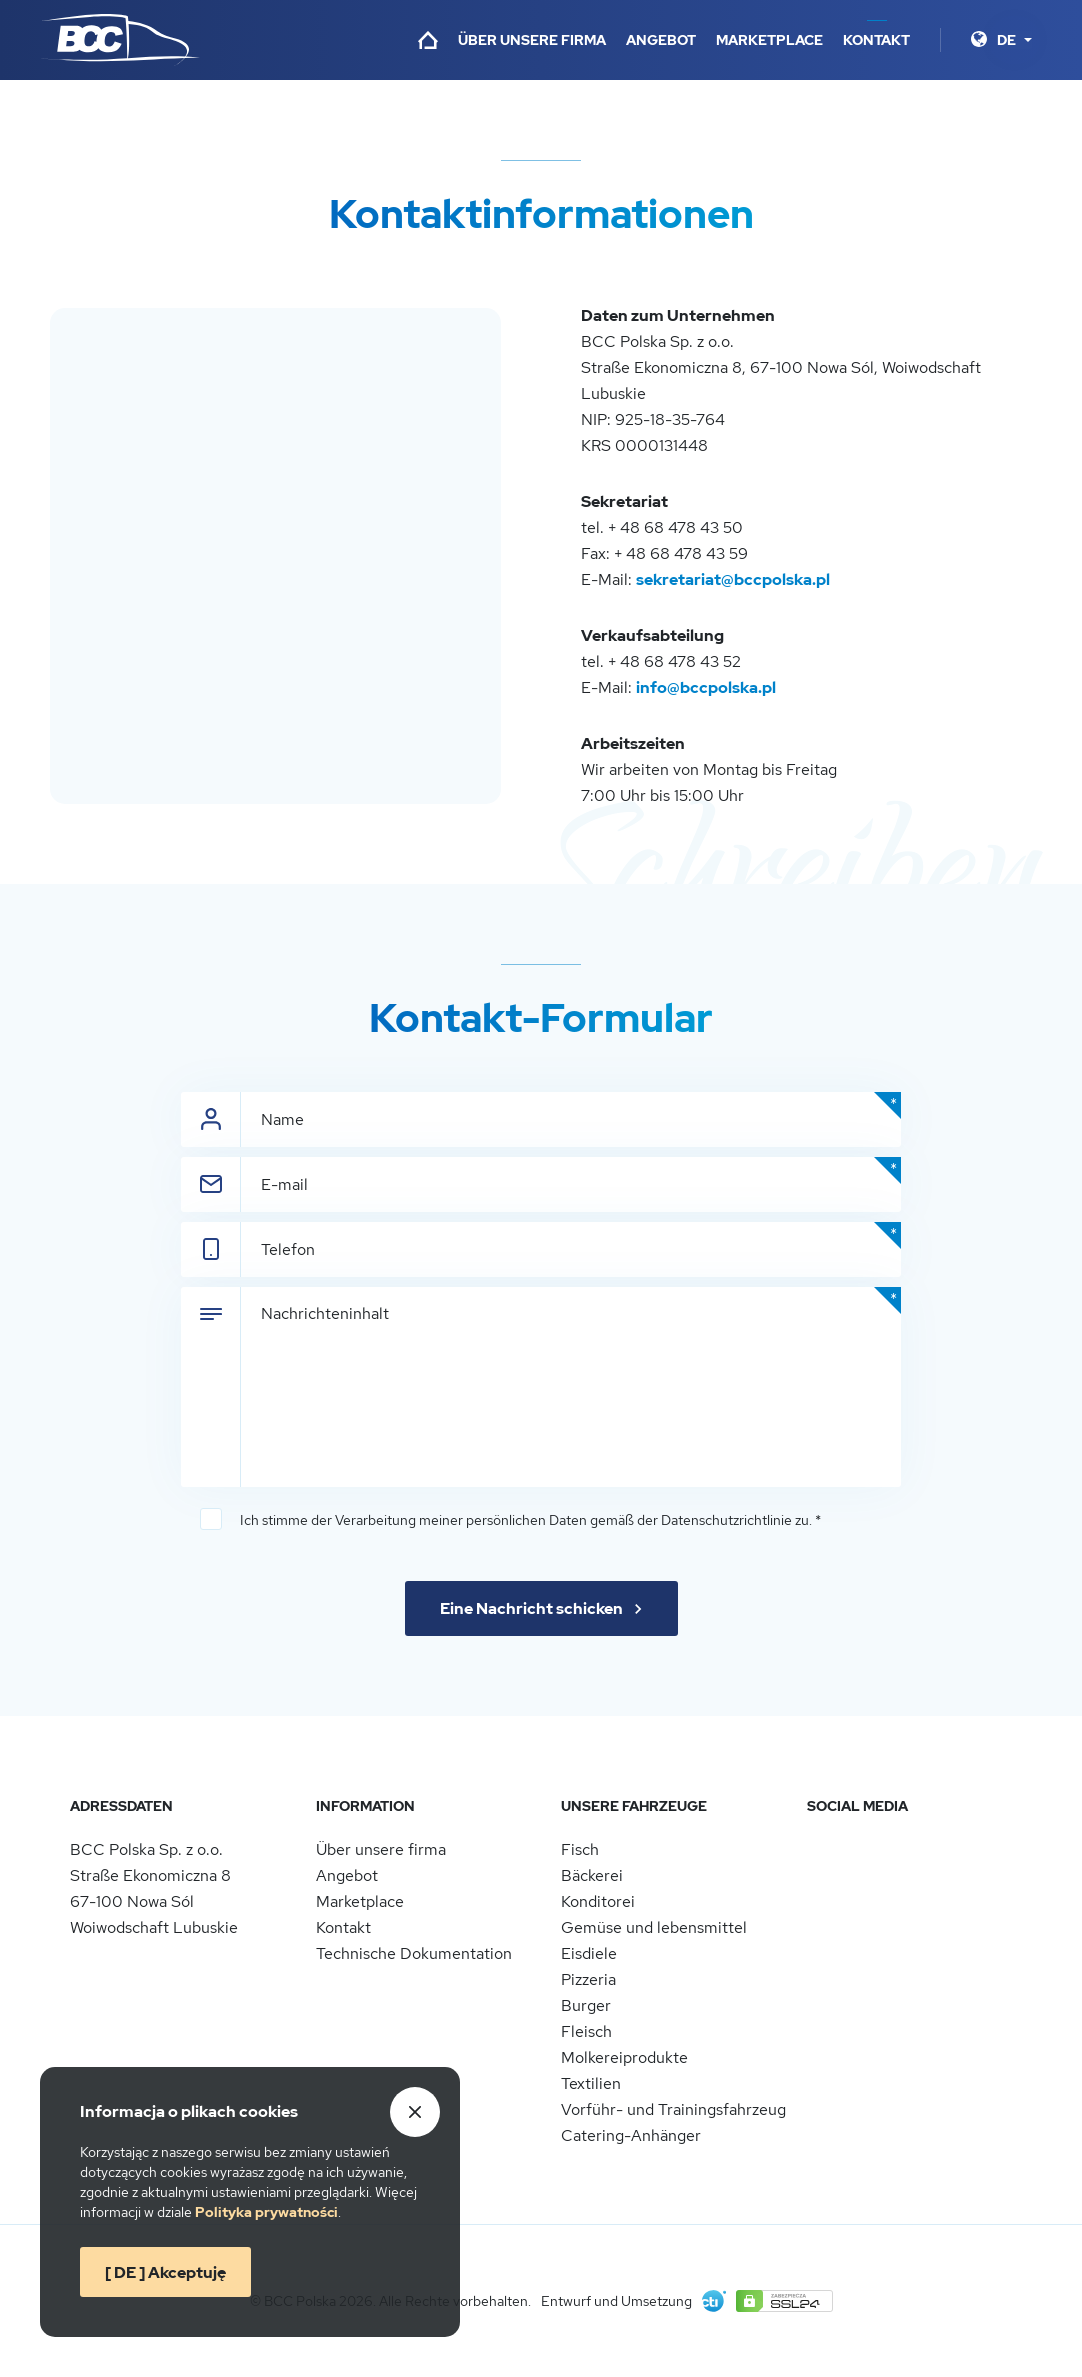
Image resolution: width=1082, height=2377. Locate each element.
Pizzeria (588, 1979)
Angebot (661, 40)
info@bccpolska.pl (706, 687)
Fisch (580, 1849)
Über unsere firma (532, 40)
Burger (586, 2005)
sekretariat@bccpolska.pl (733, 579)
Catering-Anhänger (631, 2135)
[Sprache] (1014, 40)
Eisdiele (589, 1953)
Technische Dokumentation (414, 1953)
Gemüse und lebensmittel (654, 1927)
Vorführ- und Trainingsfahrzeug (673, 2109)
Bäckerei (592, 1875)
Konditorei (598, 1901)
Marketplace (769, 40)
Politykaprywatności (266, 2212)
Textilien (591, 2083)
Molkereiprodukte (624, 2057)
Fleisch (586, 2031)
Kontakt (876, 40)
